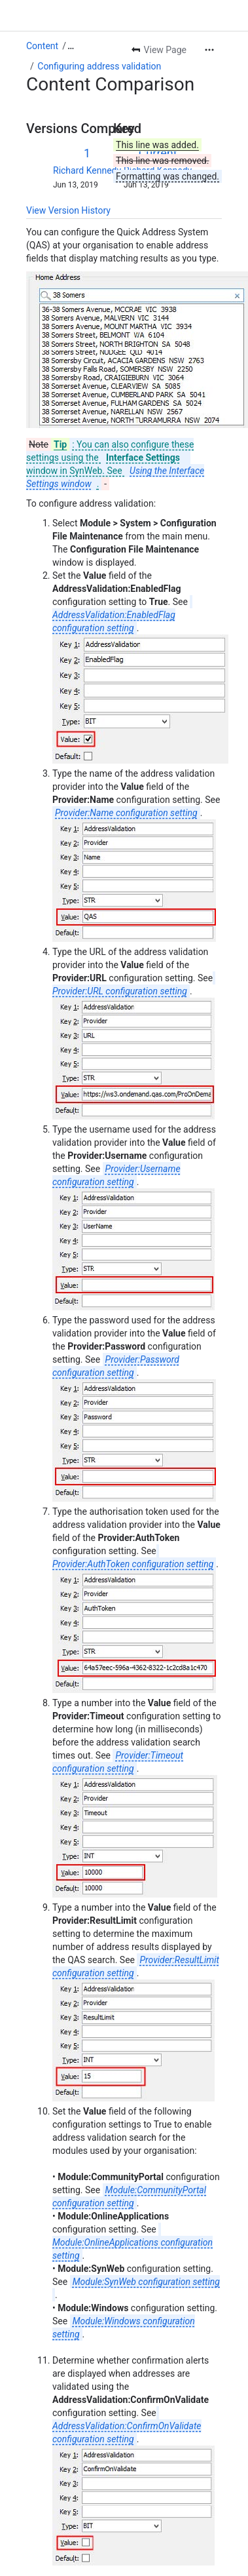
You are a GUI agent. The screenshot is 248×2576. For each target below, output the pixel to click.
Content (42, 46)
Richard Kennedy (87, 170)
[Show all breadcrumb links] (70, 45)
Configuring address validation (99, 66)
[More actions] (209, 50)
